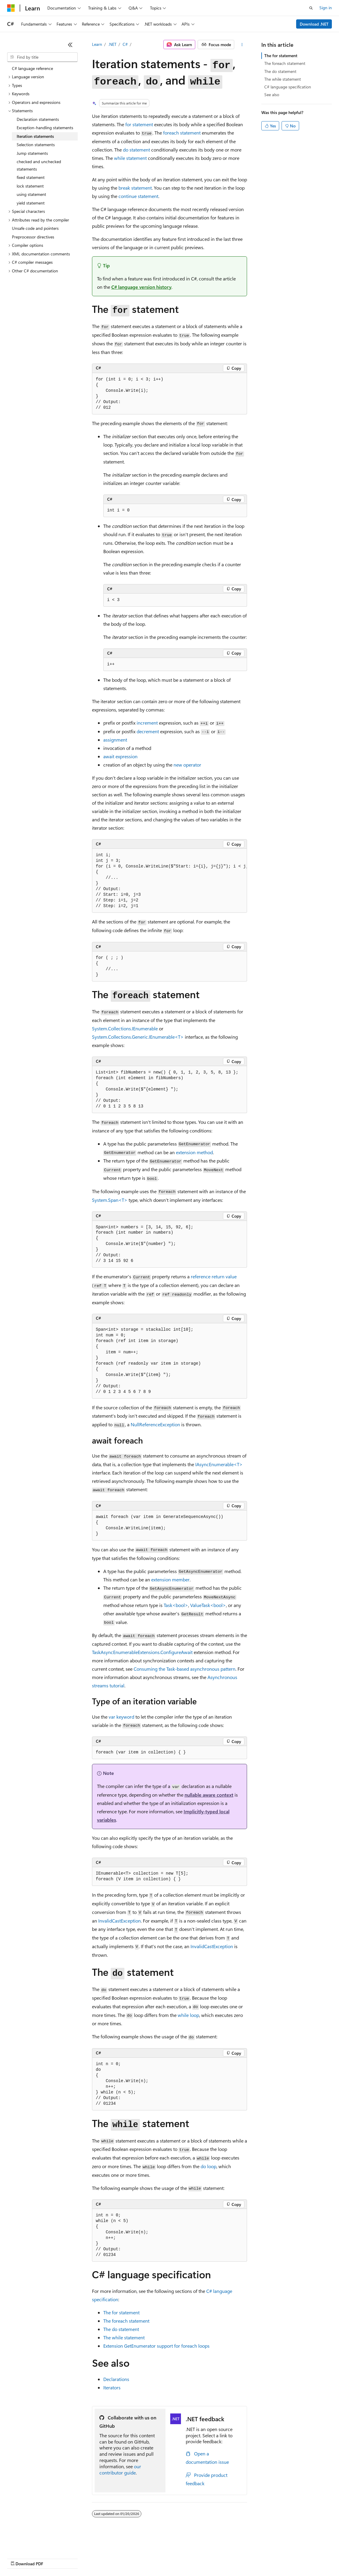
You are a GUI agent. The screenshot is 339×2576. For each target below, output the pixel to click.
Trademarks (246, 2558)
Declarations (116, 2379)
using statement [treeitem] (31, 194)
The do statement (280, 71)
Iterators (112, 2387)
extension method (194, 1152)
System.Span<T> (109, 1200)
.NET (112, 44)
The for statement (280, 55)
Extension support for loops (156, 2346)
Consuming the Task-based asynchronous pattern (184, 1669)
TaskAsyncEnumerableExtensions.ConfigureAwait (142, 1652)
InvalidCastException (119, 1920)
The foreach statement (284, 63)
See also (271, 94)
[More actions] (242, 44)
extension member (170, 1579)
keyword (121, 1717)
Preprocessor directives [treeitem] (33, 237)
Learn (97, 44)
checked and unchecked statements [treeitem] (39, 165)
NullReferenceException (155, 1424)
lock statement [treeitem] (30, 186)
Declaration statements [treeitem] (38, 119)
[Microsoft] (11, 8)
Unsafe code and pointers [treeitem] (35, 228)
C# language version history (141, 287)
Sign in (325, 7)
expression (120, 756)
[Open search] (311, 8)
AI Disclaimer (19, 2558)
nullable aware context (209, 1795)
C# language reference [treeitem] (32, 68)
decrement (148, 731)
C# (125, 44)
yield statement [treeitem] (31, 203)
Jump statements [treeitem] (32, 153)
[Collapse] (70, 44)
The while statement (282, 79)
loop (188, 2015)
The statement (121, 2312)
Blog (81, 2558)
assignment (115, 740)
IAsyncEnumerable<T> (219, 1464)
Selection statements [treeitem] (36, 144)
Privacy (130, 2558)
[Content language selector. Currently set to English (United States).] (34, 2544)
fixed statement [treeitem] (31, 177)
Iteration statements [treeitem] (35, 136)
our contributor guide (120, 2469)
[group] (169, 881)
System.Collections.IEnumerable (125, 1028)
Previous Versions (54, 2558)
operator (187, 765)
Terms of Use (217, 2558)
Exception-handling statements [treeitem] (45, 127)
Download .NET (314, 24)
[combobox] (42, 57)
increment (147, 723)
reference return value (214, 1276)
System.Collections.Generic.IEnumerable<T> (138, 1037)
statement (139, 124)
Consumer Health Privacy (171, 2558)
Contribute (106, 2558)
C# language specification (287, 87)
